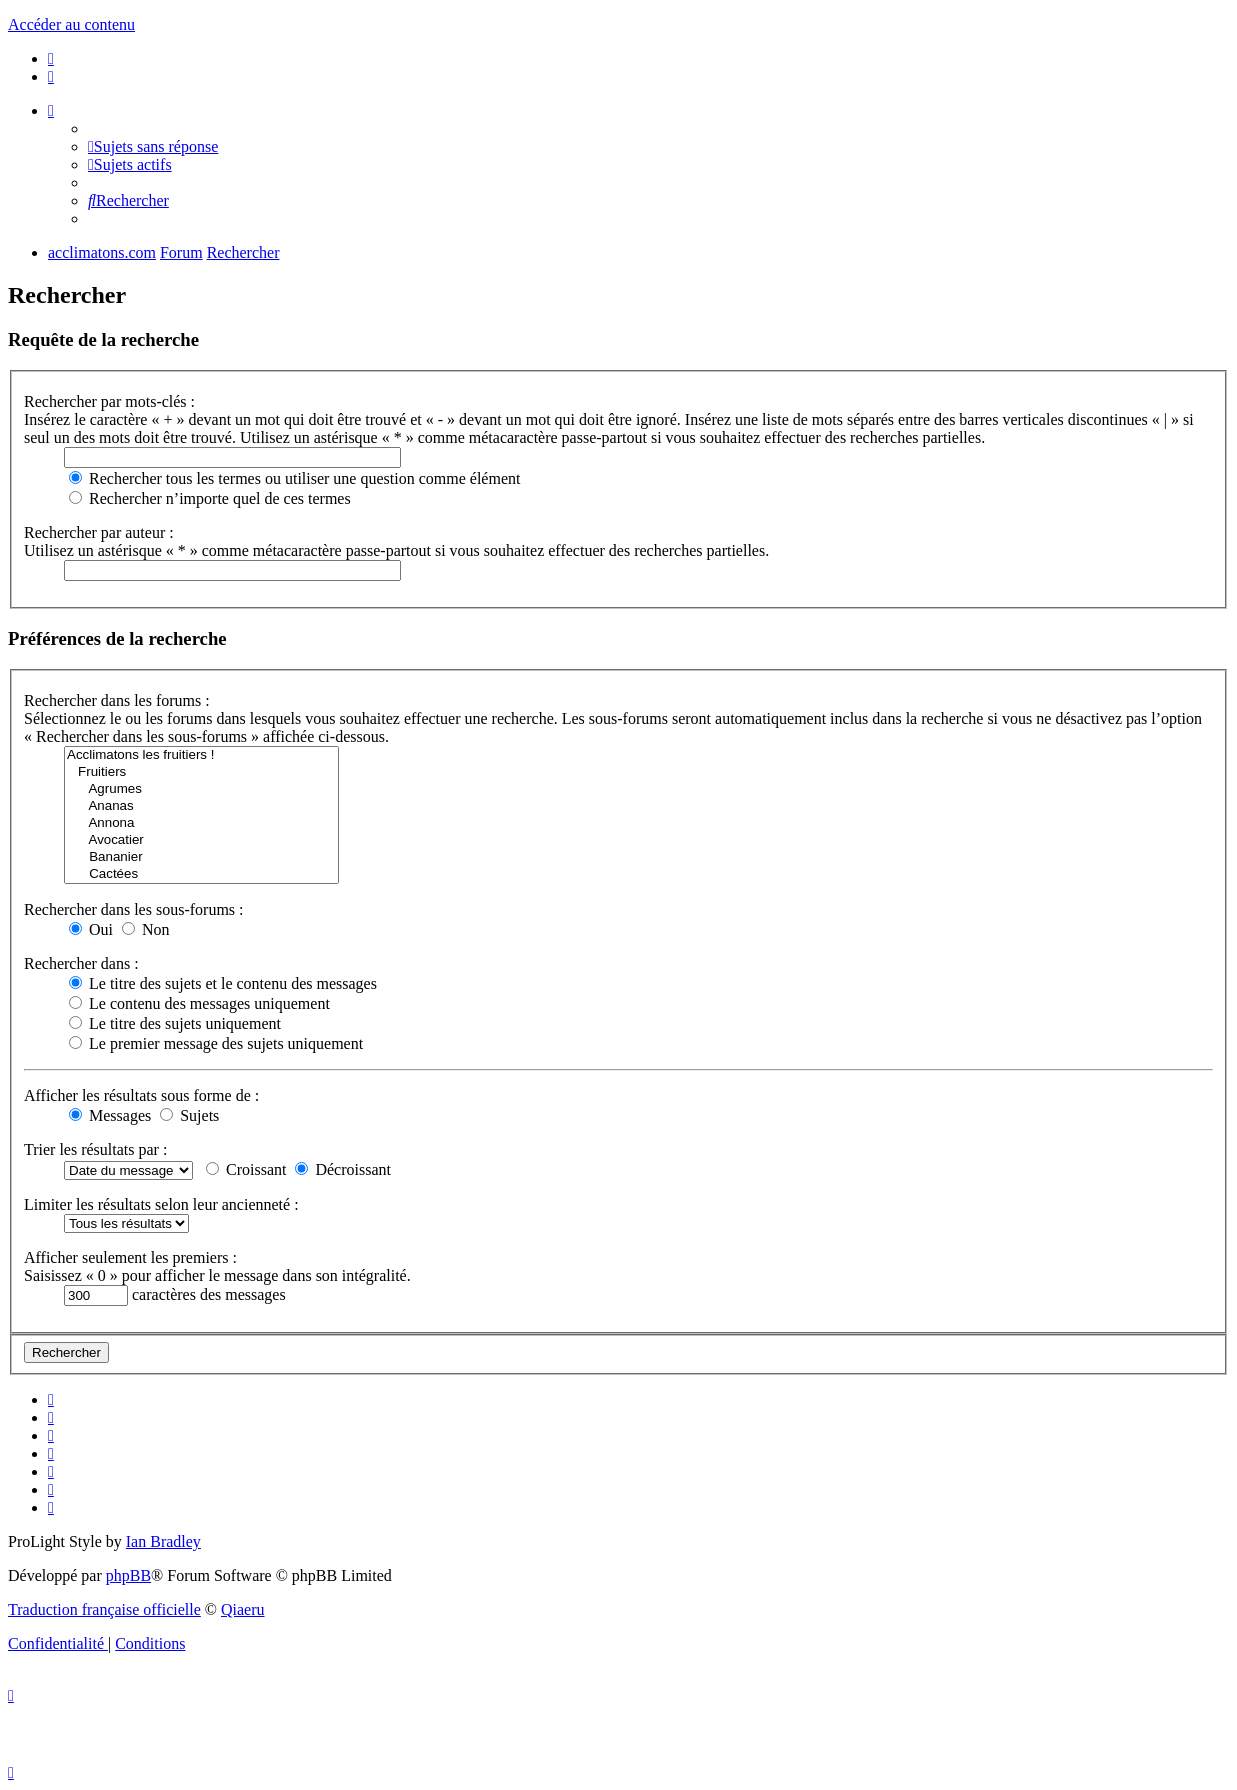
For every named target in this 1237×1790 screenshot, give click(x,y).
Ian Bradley (163, 1541)
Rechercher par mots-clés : (109, 401)
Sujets (189, 1115)
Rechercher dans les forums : (117, 700)
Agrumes (201, 789)
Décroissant (343, 1169)
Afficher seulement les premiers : (130, 1257)
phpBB (128, 1575)
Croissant (246, 1169)
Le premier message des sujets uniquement (216, 1043)
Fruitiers (201, 772)
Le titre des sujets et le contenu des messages (223, 983)
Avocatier (201, 840)
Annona (201, 823)
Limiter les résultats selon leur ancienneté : (161, 1204)
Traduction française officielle (104, 1609)
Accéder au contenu (71, 24)
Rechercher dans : (81, 963)
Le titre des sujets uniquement (175, 1023)
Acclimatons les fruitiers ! (201, 755)
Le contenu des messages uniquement (199, 1003)
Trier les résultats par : (95, 1149)
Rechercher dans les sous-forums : (134, 909)
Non (146, 929)
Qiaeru (243, 1609)
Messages (110, 1115)
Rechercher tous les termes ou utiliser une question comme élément (294, 478)
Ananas (201, 806)
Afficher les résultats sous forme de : (141, 1095)
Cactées (201, 874)
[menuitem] (51, 58)
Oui (91, 929)
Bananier (201, 857)
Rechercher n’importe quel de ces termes (210, 498)
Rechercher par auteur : (99, 532)
